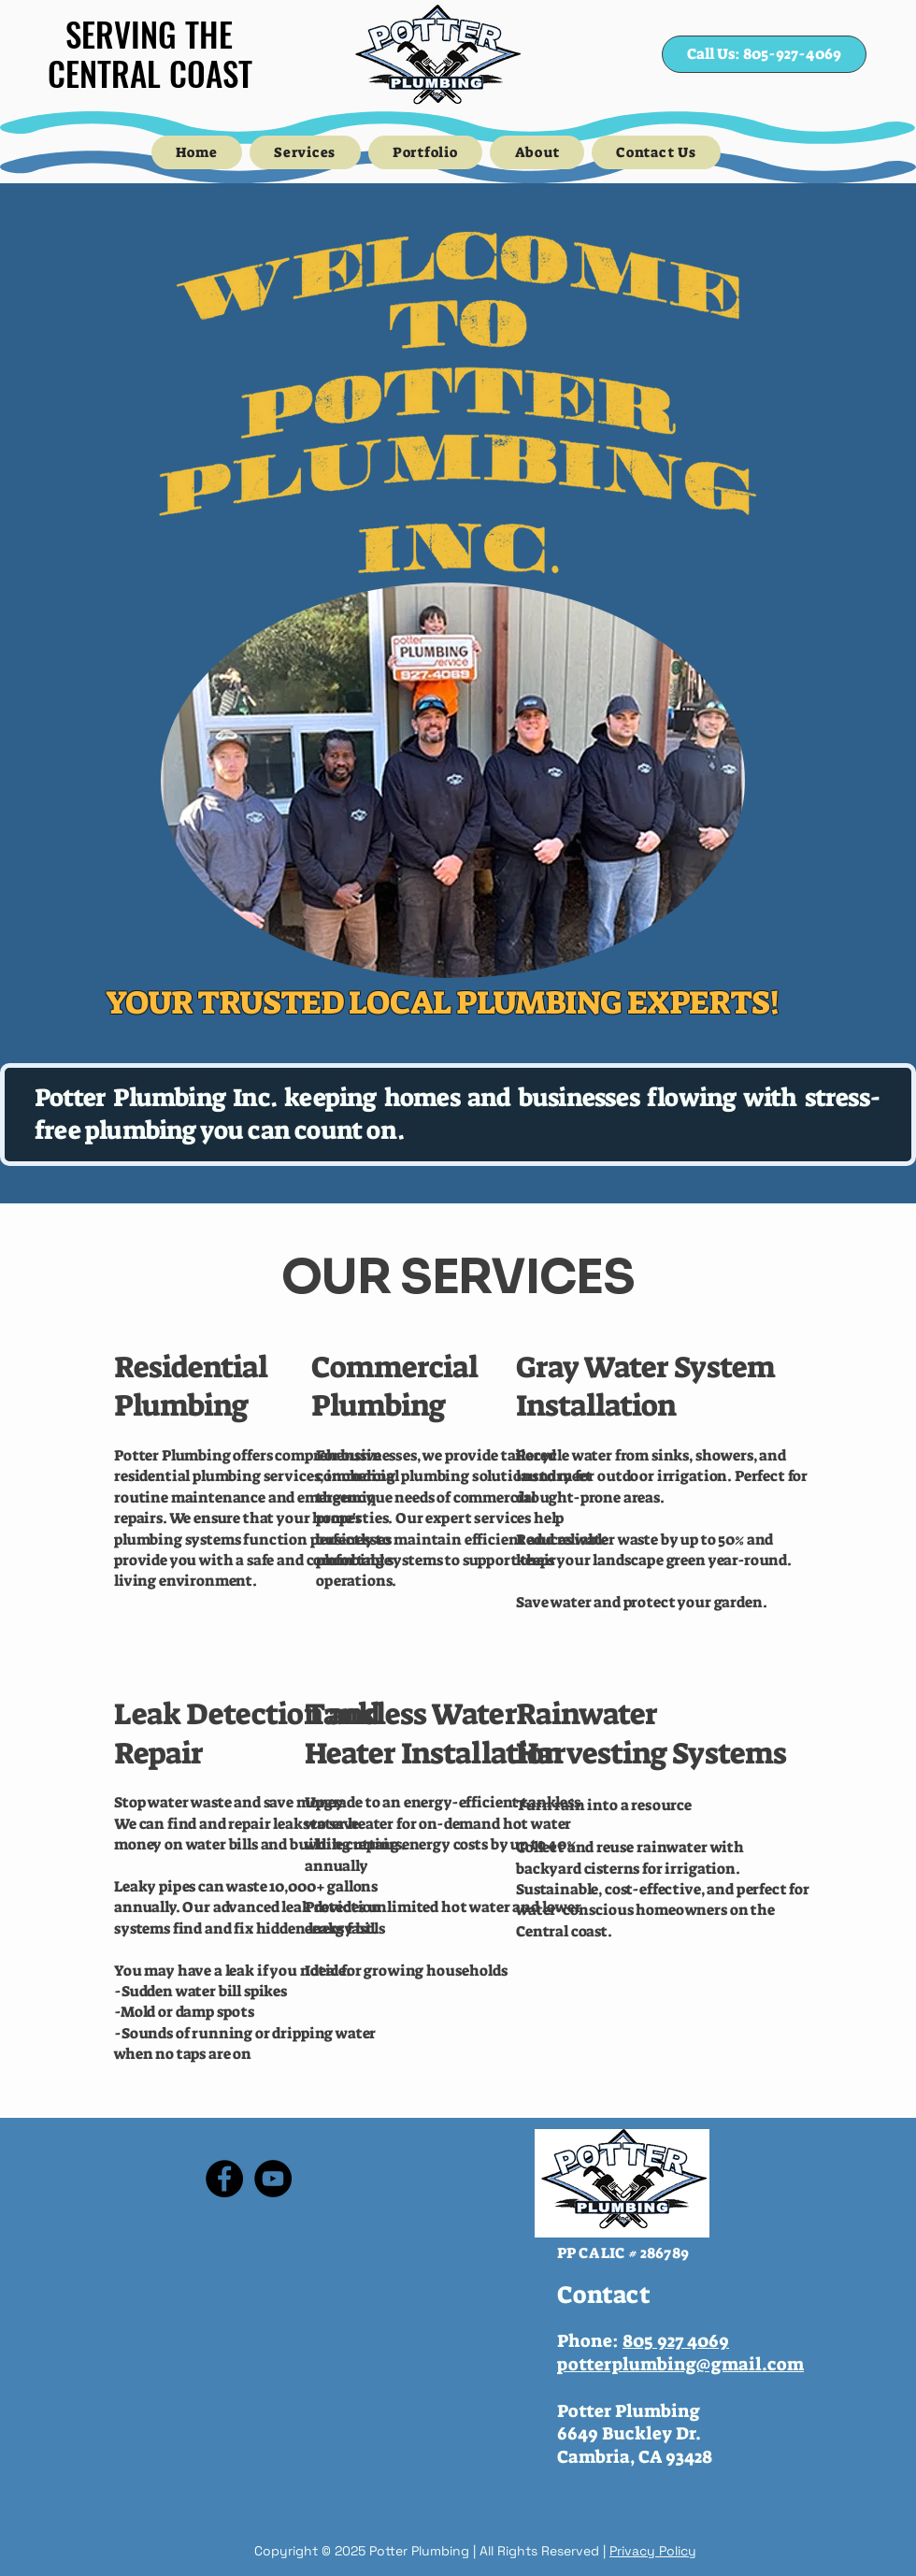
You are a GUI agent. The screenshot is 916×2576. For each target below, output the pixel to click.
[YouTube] (273, 2178)
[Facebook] (224, 2178)
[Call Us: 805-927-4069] (764, 54)
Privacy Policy (652, 2550)
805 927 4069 (676, 2341)
